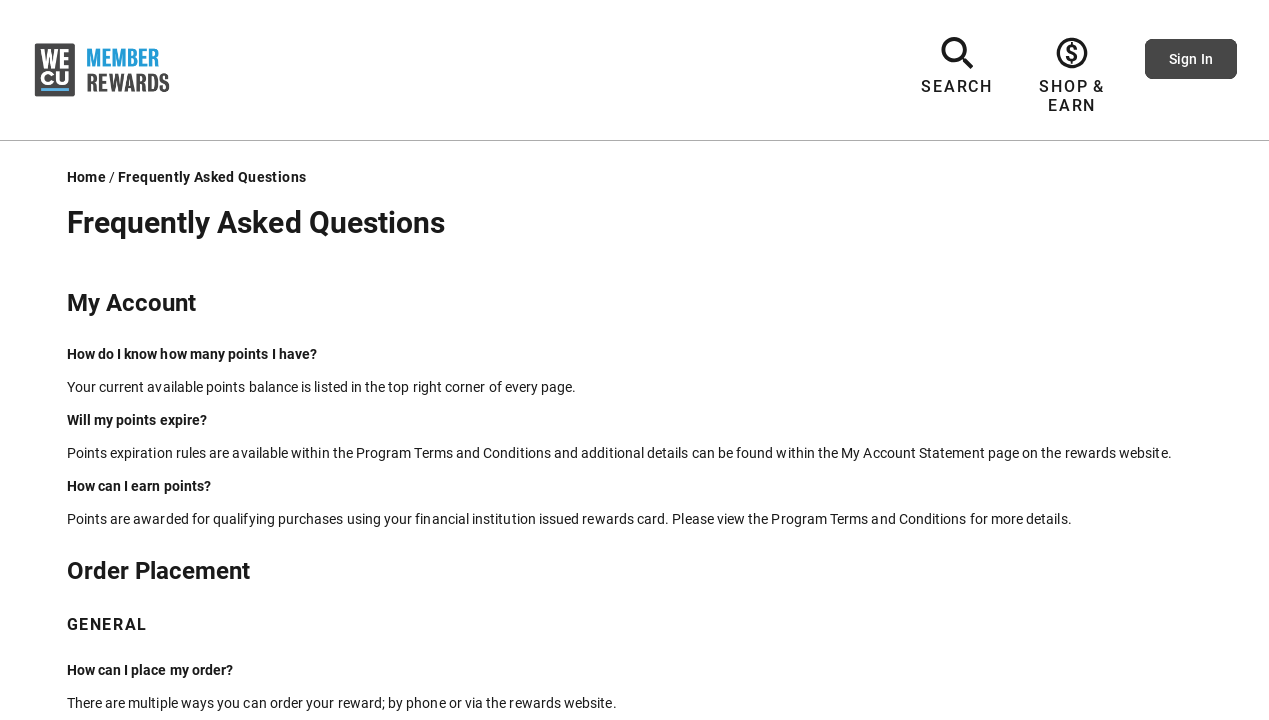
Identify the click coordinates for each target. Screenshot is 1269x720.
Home (86, 177)
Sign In (1191, 59)
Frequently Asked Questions (212, 177)
